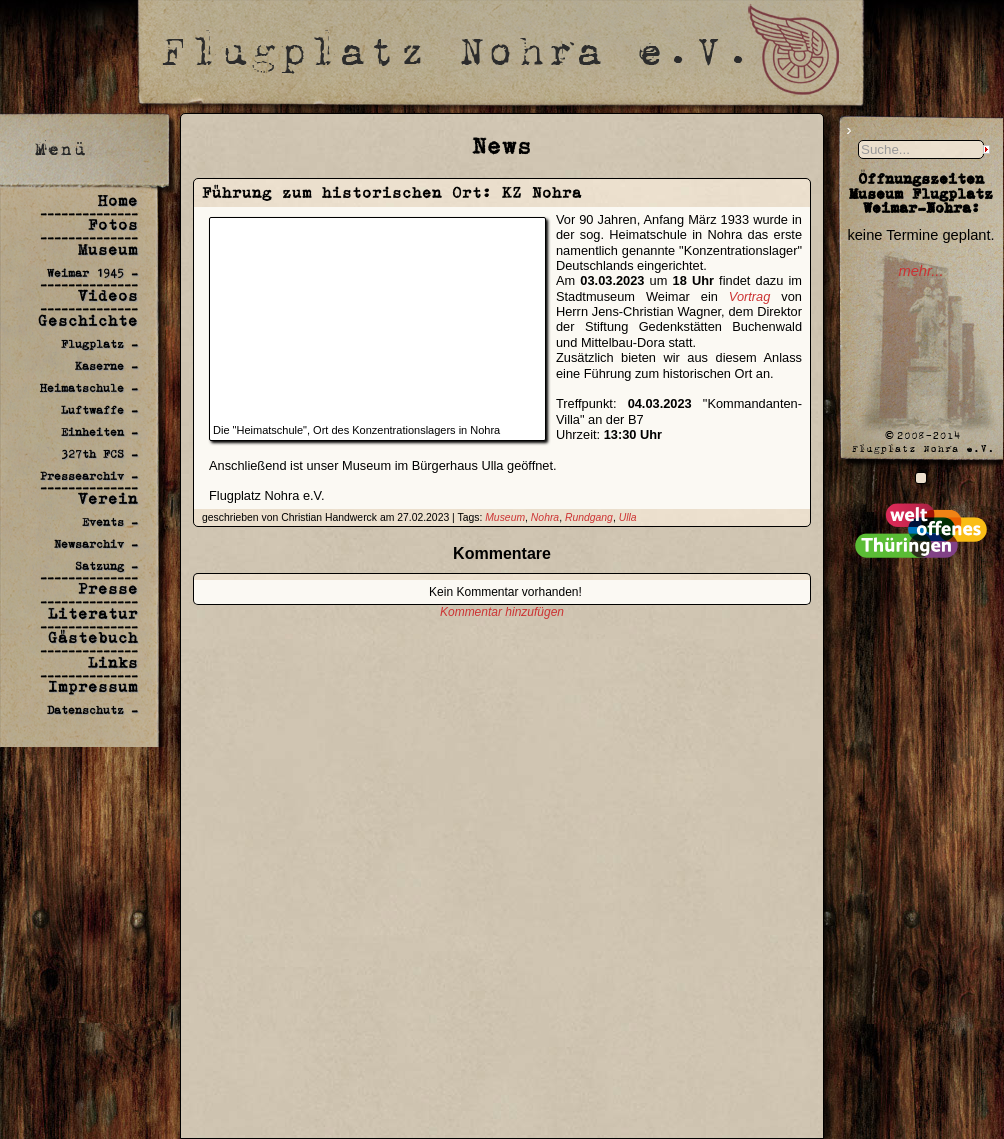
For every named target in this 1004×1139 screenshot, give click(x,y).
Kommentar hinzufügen (502, 612)
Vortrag (750, 296)
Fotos (113, 224)
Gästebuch (93, 637)
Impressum (93, 686)
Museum (108, 249)
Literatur (93, 613)
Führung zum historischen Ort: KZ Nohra (392, 192)
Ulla (628, 517)
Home (118, 200)
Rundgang (589, 517)
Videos (108, 295)
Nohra (545, 517)
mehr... (920, 271)
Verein (108, 498)
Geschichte (88, 320)
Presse (108, 588)
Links (113, 662)
